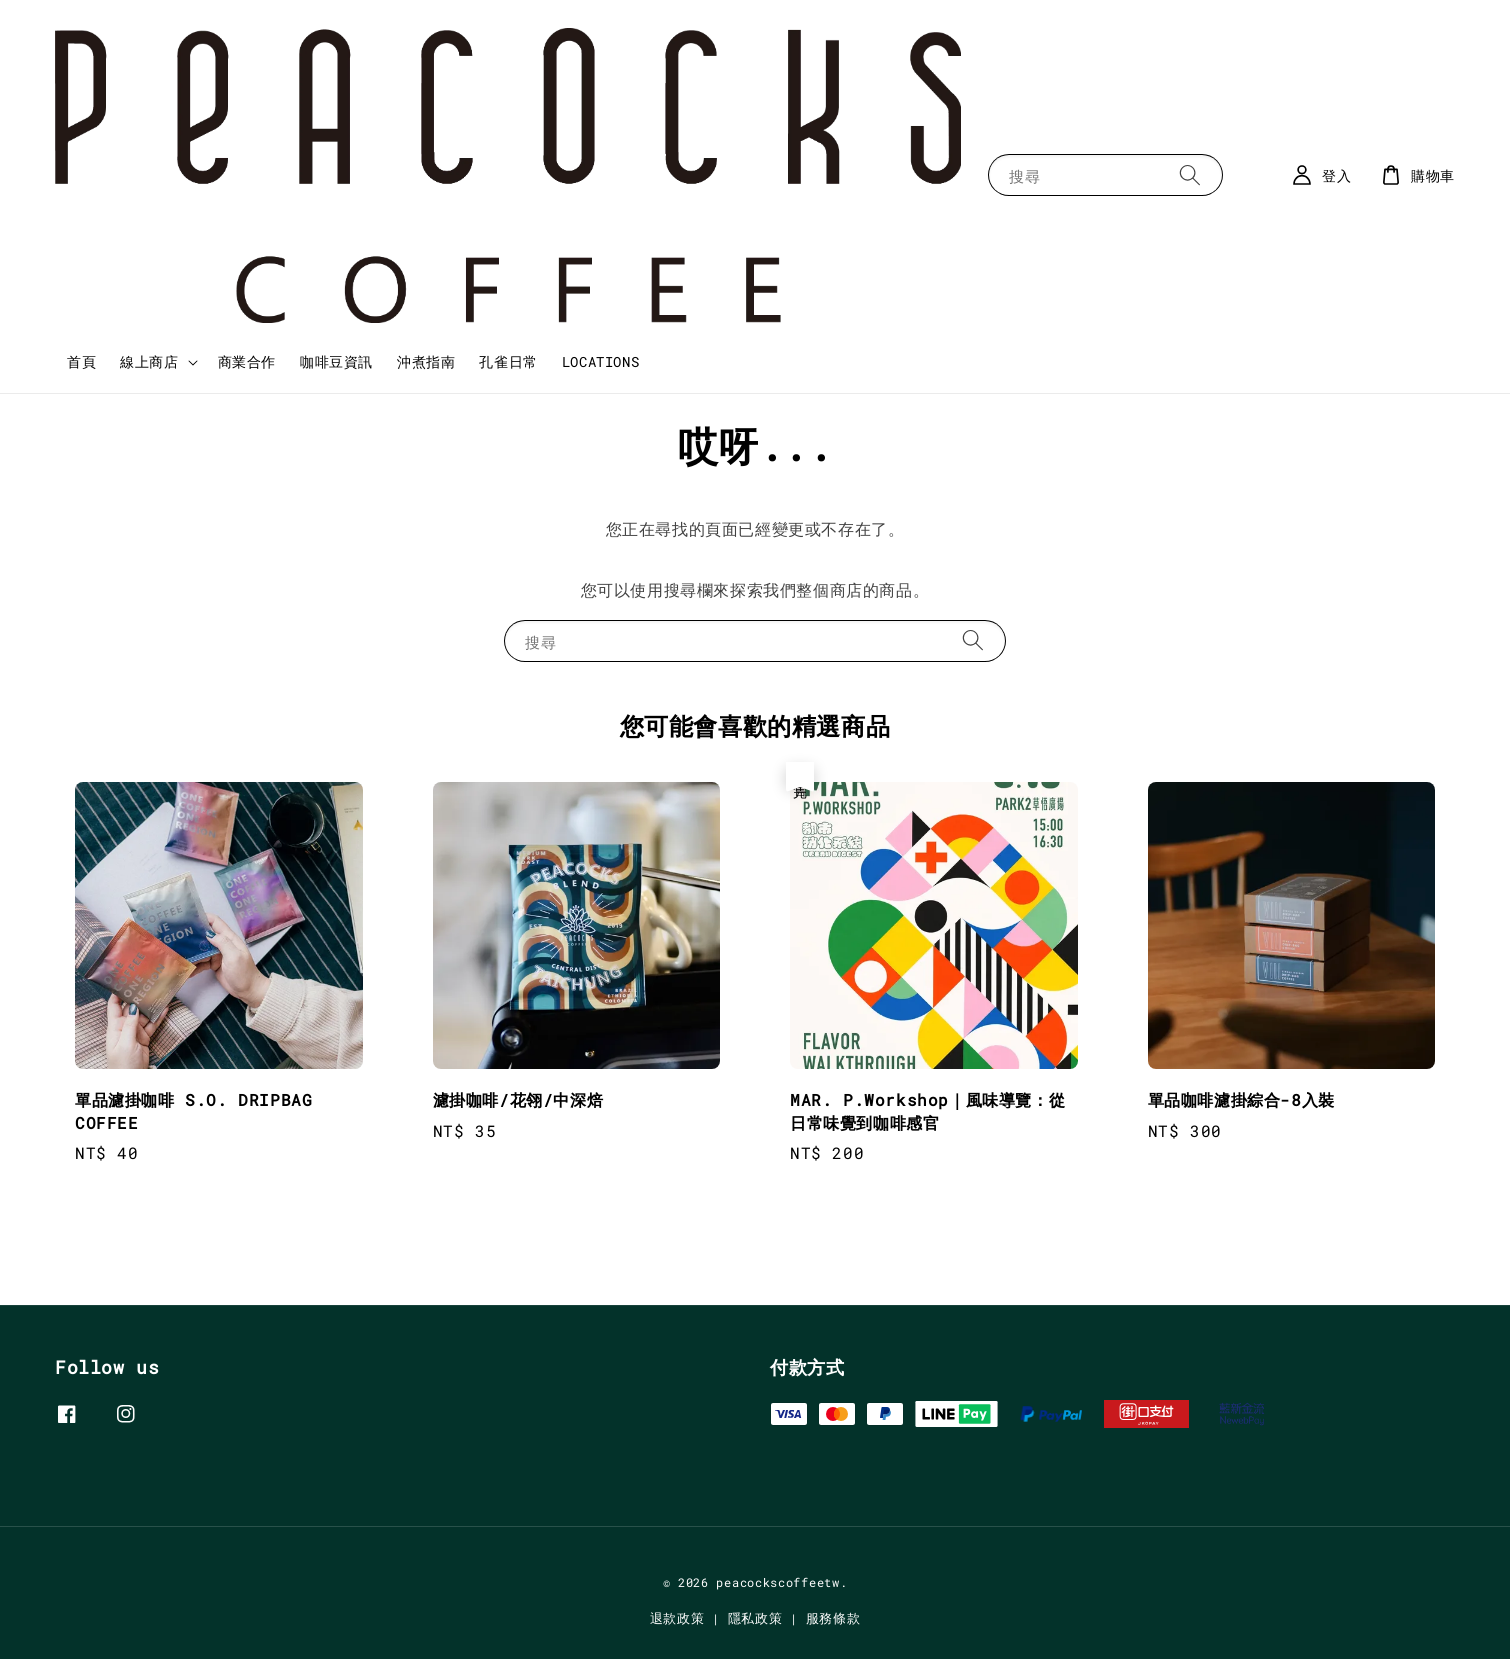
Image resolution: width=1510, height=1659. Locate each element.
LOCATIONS (600, 361)
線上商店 (149, 362)
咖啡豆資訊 (336, 361)
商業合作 (247, 361)
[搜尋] (1190, 174)
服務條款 (833, 1618)
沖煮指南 (426, 361)
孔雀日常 (508, 361)
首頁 (81, 361)
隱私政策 (755, 1618)
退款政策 (677, 1618)
